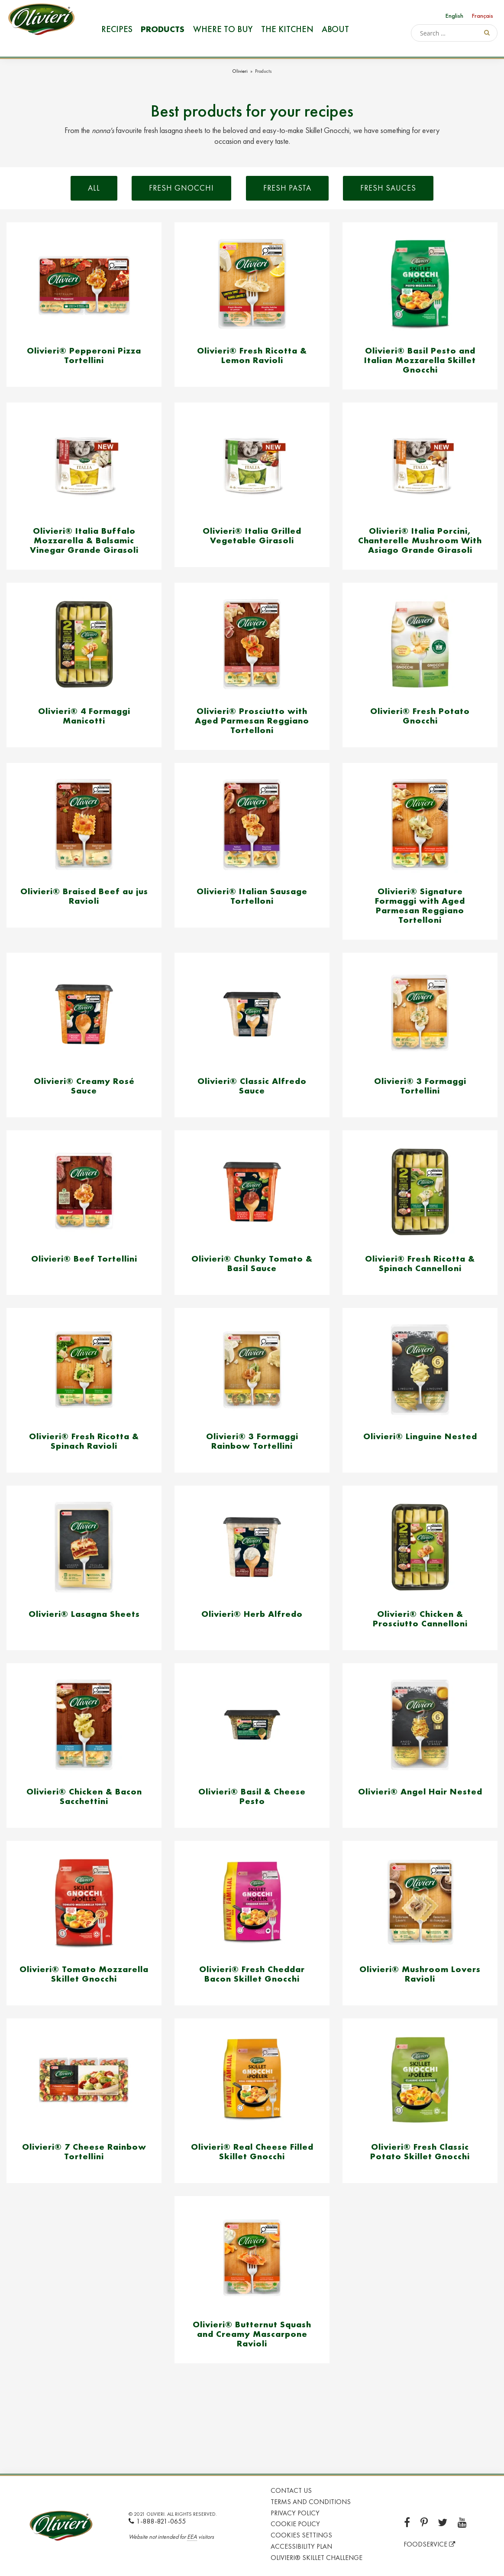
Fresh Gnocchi (181, 188)
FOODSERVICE (429, 2544)
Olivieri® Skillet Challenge (316, 2557)
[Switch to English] (454, 15)
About (335, 29)
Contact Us (291, 2490)
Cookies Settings (301, 2535)
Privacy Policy (295, 2513)
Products (162, 29)
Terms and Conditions (311, 2501)
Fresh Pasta (287, 188)
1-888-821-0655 (157, 2521)
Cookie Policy (295, 2523)
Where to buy (222, 29)
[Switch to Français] (483, 15)
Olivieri (240, 71)
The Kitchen (287, 29)
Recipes (116, 29)
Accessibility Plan (301, 2546)
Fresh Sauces (388, 188)
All (94, 188)
